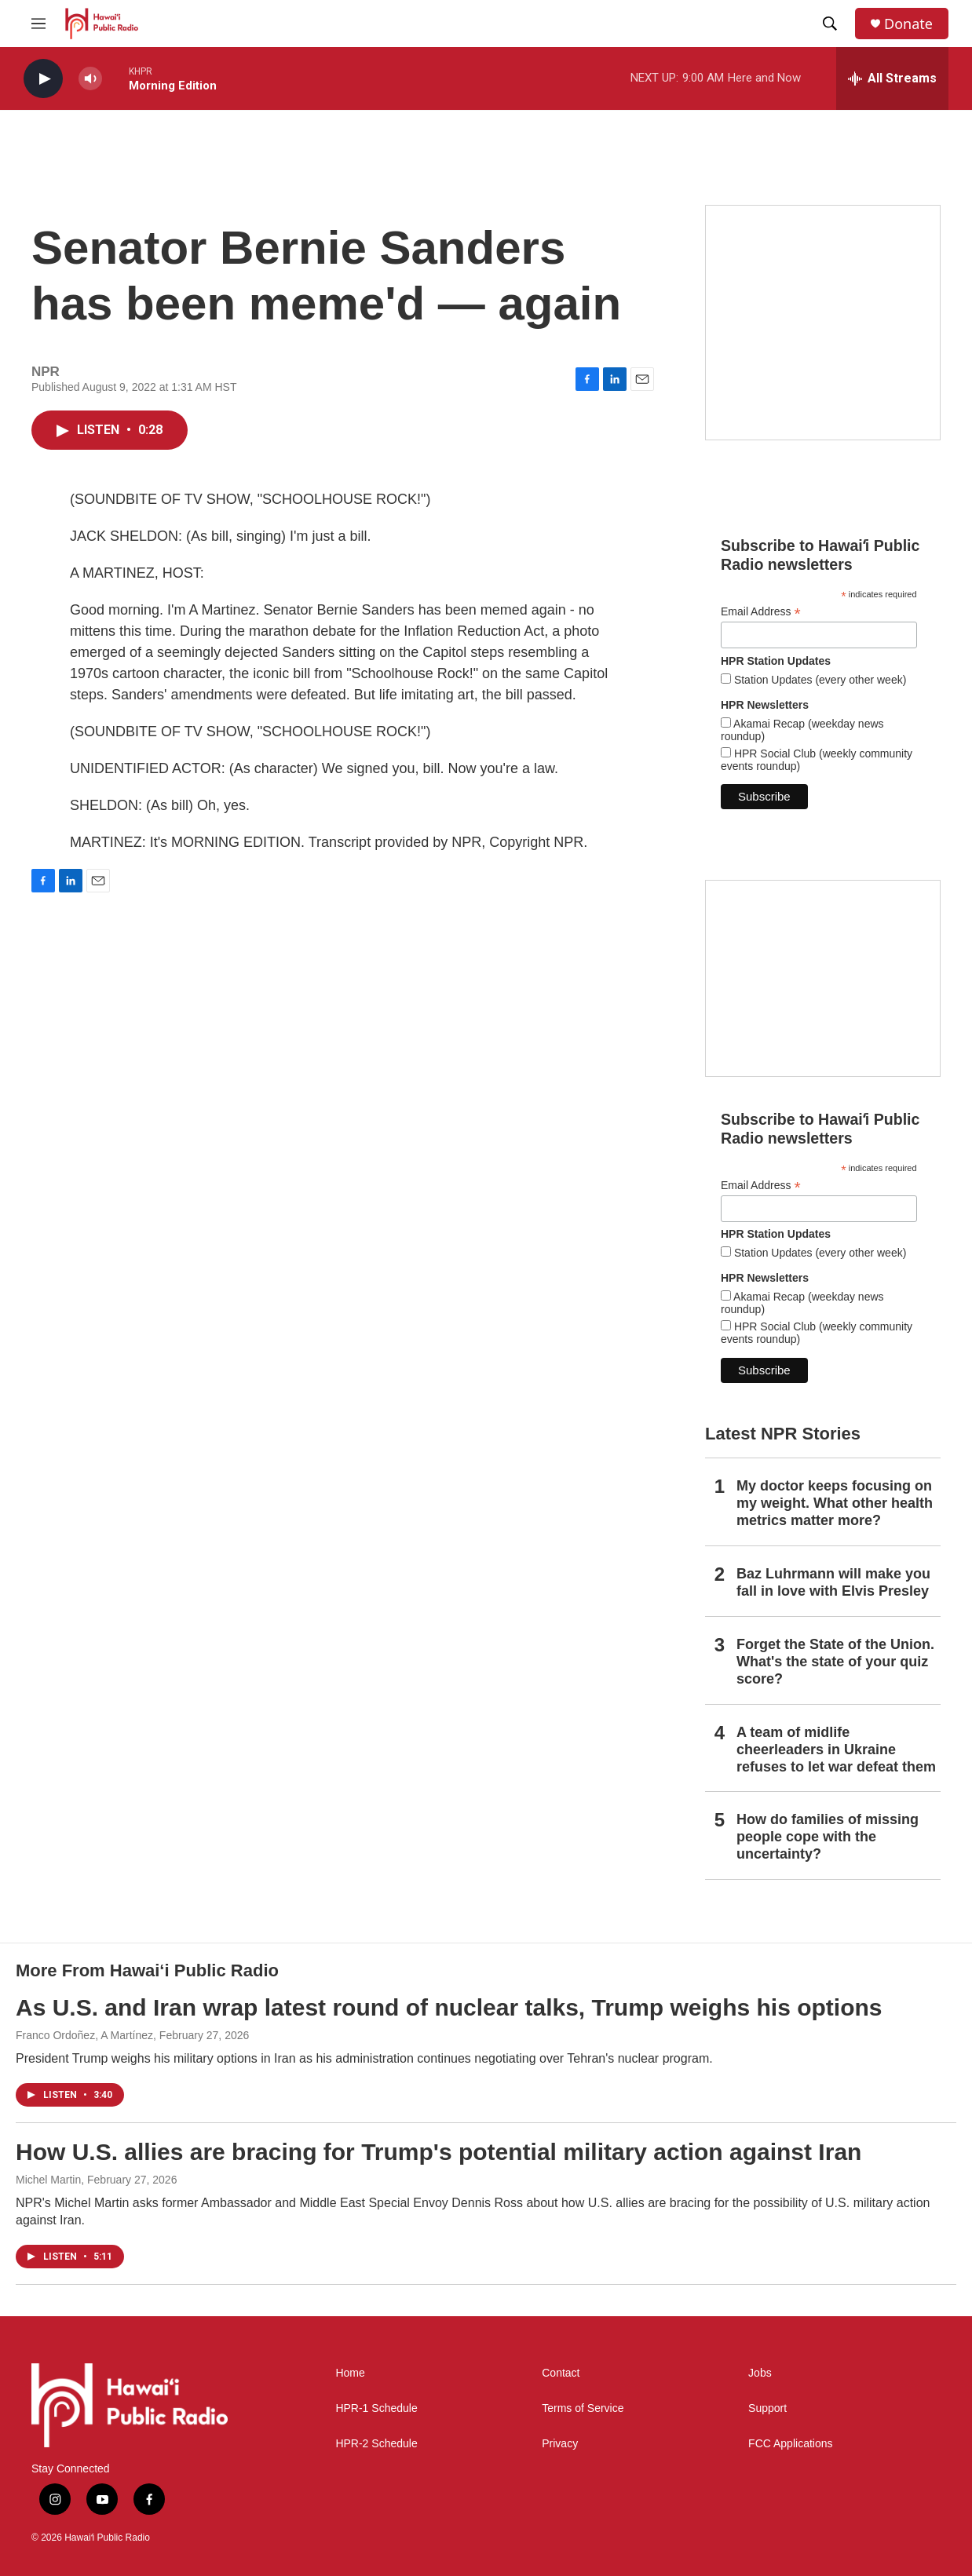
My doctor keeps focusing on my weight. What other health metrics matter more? (834, 1503)
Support (767, 2408)
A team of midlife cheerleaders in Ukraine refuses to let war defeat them (836, 1749)
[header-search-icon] (830, 23)
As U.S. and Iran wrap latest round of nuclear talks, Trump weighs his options (449, 2007)
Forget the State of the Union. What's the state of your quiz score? (835, 1661)
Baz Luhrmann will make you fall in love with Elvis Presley (833, 1582)
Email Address (761, 611)
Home (349, 2373)
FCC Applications (790, 2444)
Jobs (760, 2373)
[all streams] (892, 78)
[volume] (90, 79)
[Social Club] (823, 978)
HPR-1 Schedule (376, 2408)
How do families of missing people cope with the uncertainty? (827, 1837)
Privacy (560, 2444)
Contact (560, 2373)
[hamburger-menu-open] (38, 23)
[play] (43, 79)
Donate (908, 24)
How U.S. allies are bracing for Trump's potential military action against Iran (438, 2152)
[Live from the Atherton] (823, 323)
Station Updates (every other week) (818, 679)
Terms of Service (582, 2408)
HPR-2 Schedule (376, 2444)
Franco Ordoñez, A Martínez (84, 2035)
